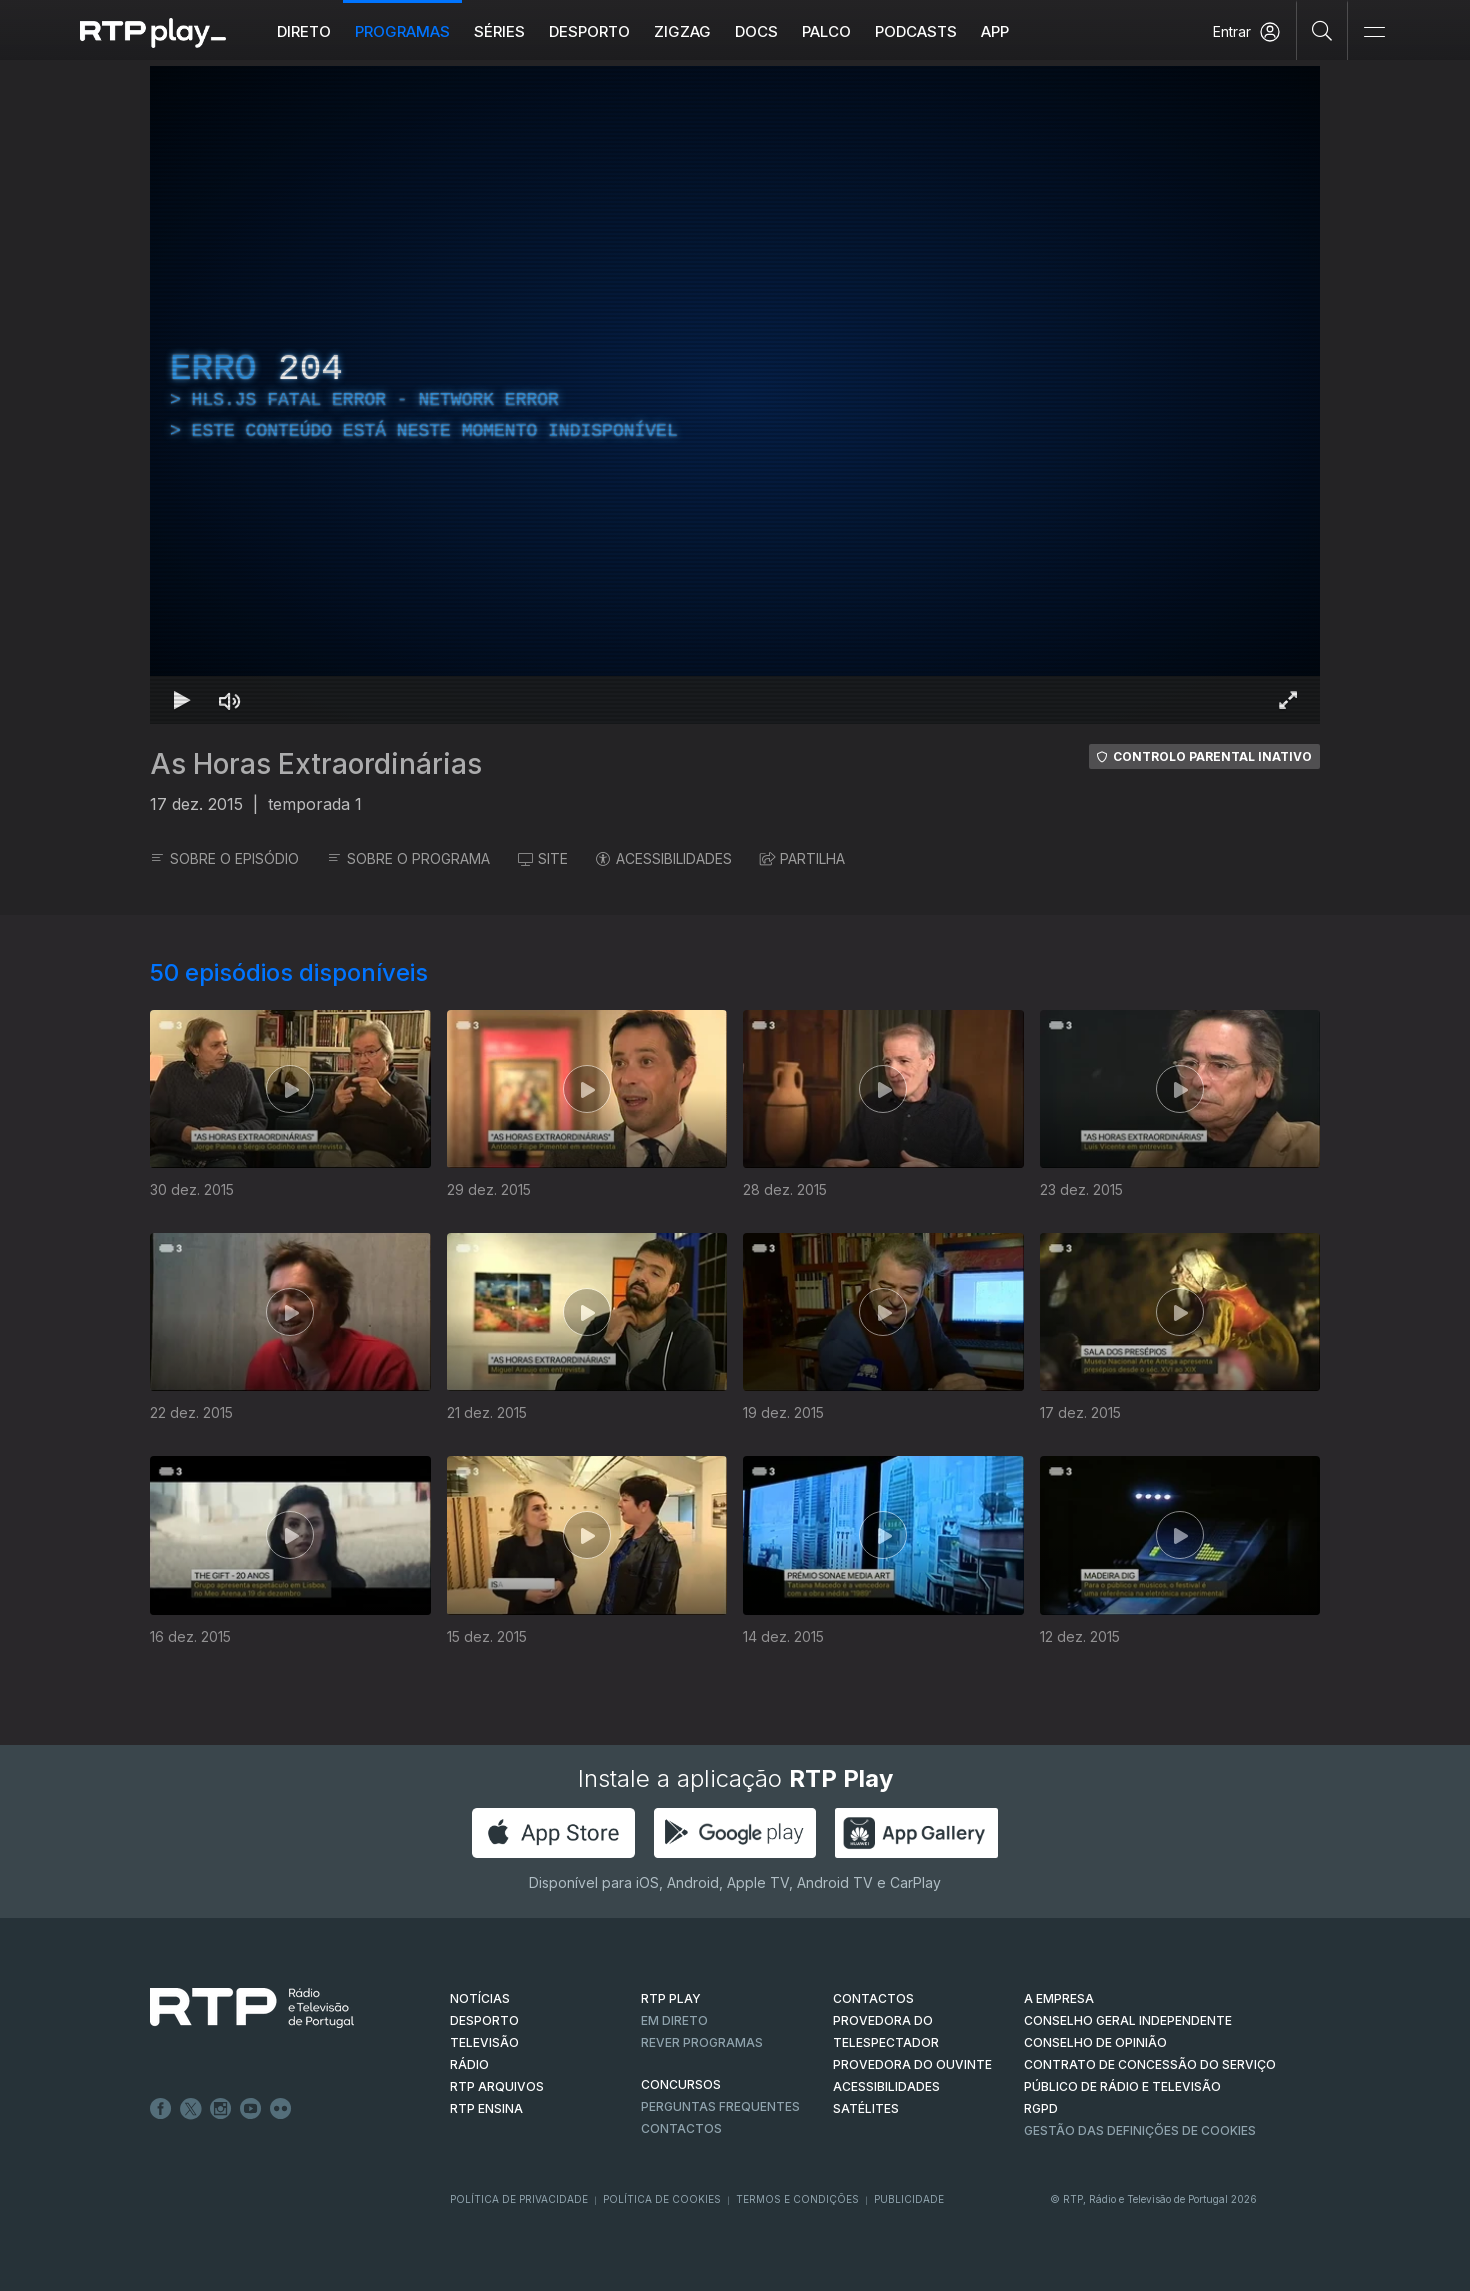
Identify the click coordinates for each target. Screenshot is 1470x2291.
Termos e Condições (797, 2199)
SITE (543, 858)
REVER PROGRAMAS (702, 2042)
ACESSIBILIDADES (664, 858)
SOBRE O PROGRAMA (408, 858)
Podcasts (916, 31)
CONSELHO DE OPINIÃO (1095, 2042)
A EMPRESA (1059, 1998)
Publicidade (909, 2199)
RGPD (1041, 2108)
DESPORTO (484, 2020)
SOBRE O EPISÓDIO (224, 858)
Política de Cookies (662, 2199)
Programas (402, 31)
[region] (735, 395)
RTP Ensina (486, 2108)
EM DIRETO (674, 2020)
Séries (499, 31)
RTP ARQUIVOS (497, 2086)
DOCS (756, 31)
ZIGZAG (682, 31)
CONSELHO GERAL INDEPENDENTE (1128, 2020)
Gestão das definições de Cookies (1140, 2130)
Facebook (161, 2109)
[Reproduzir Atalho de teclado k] (182, 700)
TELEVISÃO (484, 2042)
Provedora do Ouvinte (912, 2064)
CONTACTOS (873, 1998)
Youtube (251, 2109)
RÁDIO (469, 2064)
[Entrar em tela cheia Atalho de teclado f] (1288, 700)
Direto (304, 31)
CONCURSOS (681, 2084)
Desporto (589, 31)
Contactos (681, 2128)
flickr (281, 2109)
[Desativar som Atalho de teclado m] (230, 700)
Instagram (221, 2109)
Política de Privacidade (519, 2199)
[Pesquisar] (1322, 30)
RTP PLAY (671, 1998)
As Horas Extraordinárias (316, 764)
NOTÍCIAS (480, 1998)
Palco (826, 31)
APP (995, 31)
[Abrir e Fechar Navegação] (1374, 32)
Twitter (191, 2109)
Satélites (866, 2108)
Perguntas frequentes (720, 2106)
